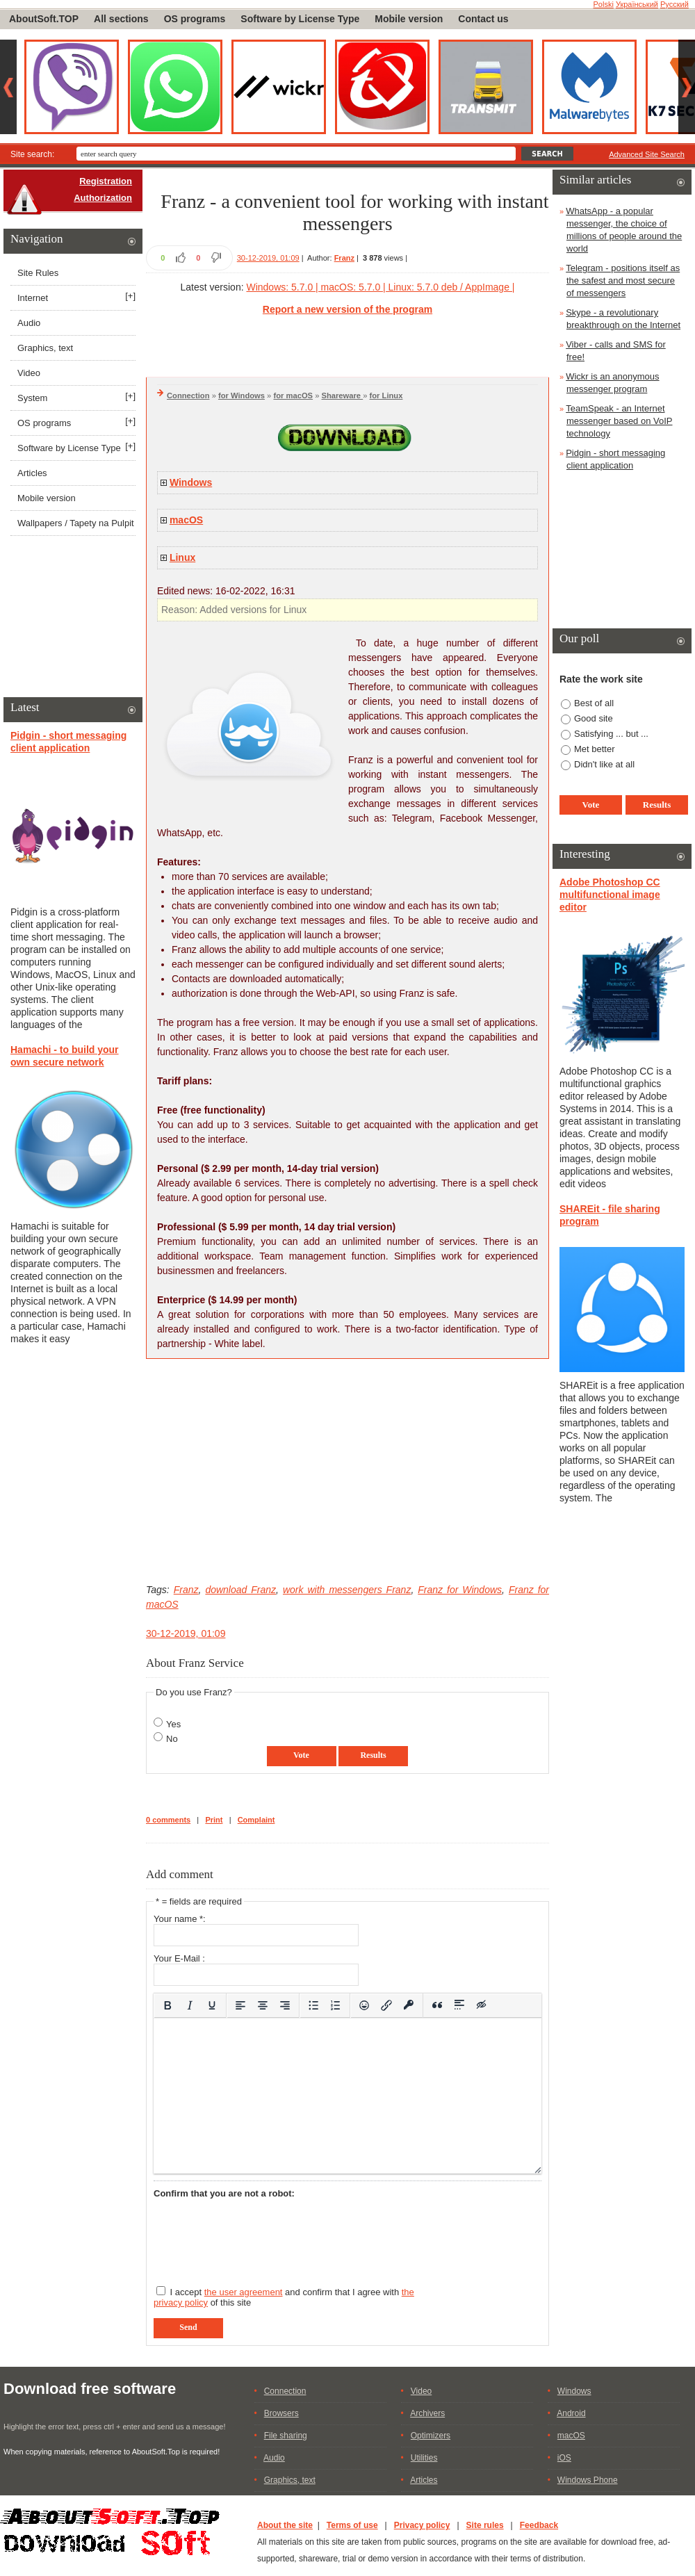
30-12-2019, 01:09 (268, 258)
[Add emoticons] (364, 2005)
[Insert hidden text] (481, 2005)
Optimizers (430, 2435)
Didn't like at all (604, 764)
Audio (28, 323)
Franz (344, 258)
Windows (191, 482)
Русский (674, 4)
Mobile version (409, 18)
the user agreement (243, 2292)
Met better (594, 749)
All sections (121, 18)
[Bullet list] (313, 2005)
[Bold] (167, 2005)
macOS (186, 519)
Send (188, 2327)
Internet (32, 298)
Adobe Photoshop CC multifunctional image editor (609, 895)
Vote (301, 1755)
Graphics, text (45, 348)
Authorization (103, 198)
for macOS (293, 395)
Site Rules (37, 273)
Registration (105, 181)
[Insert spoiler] (459, 2005)
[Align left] (240, 2005)
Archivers (427, 2413)
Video (28, 373)
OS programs (195, 18)
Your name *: (180, 1919)
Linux (182, 557)
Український (637, 4)
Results (373, 1755)
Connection (188, 395)
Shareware (342, 395)
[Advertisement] (347, 1470)
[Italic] (189, 2005)
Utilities (424, 2458)
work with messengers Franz (347, 1589)
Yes (173, 1724)
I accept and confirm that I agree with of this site (284, 2297)
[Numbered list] (335, 2005)
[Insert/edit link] (386, 2005)
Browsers (281, 2413)
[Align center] (262, 2005)
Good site (593, 718)
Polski (604, 4)
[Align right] (285, 2005)
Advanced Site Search (647, 154)
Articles (32, 473)
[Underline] (212, 2005)
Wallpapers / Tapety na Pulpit (75, 523)
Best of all (594, 703)
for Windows (241, 395)
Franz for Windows (460, 1589)
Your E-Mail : (179, 1958)
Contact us (483, 18)
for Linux (386, 395)
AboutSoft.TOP (44, 18)
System (32, 398)
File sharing (285, 2435)
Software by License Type (299, 18)
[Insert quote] (437, 2005)
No (172, 1739)
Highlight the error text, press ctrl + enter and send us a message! (114, 2426)
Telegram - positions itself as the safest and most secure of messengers (623, 280)
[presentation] (259, 2236)
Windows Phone (587, 2480)
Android (571, 2413)
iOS (564, 2458)
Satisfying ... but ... (611, 733)
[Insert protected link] (408, 2005)
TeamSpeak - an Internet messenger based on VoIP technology (619, 421)
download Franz (240, 1589)
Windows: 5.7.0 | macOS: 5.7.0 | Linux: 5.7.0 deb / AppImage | (380, 287)
